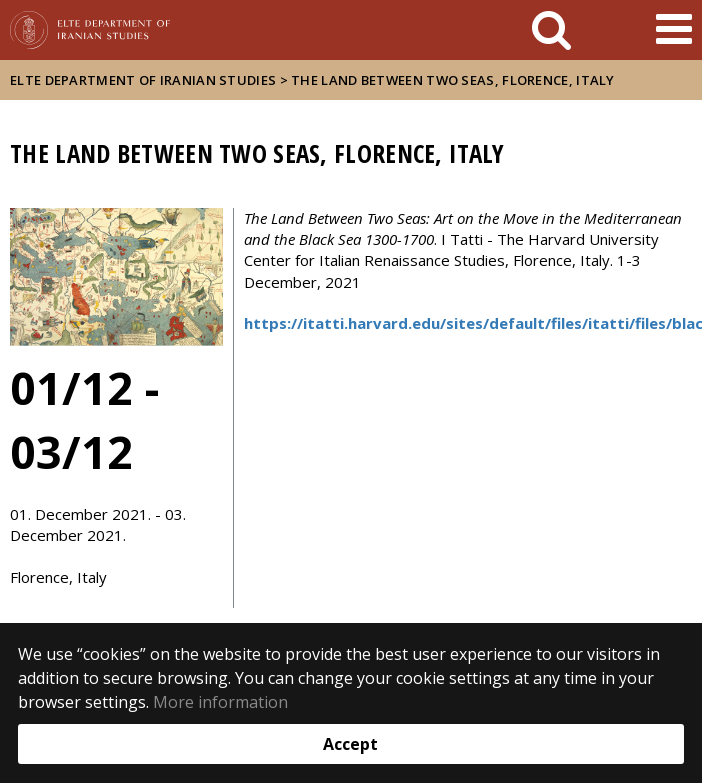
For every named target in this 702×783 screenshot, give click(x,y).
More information (220, 702)
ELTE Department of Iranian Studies (143, 80)
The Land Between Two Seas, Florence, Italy (453, 80)
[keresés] (551, 30)
